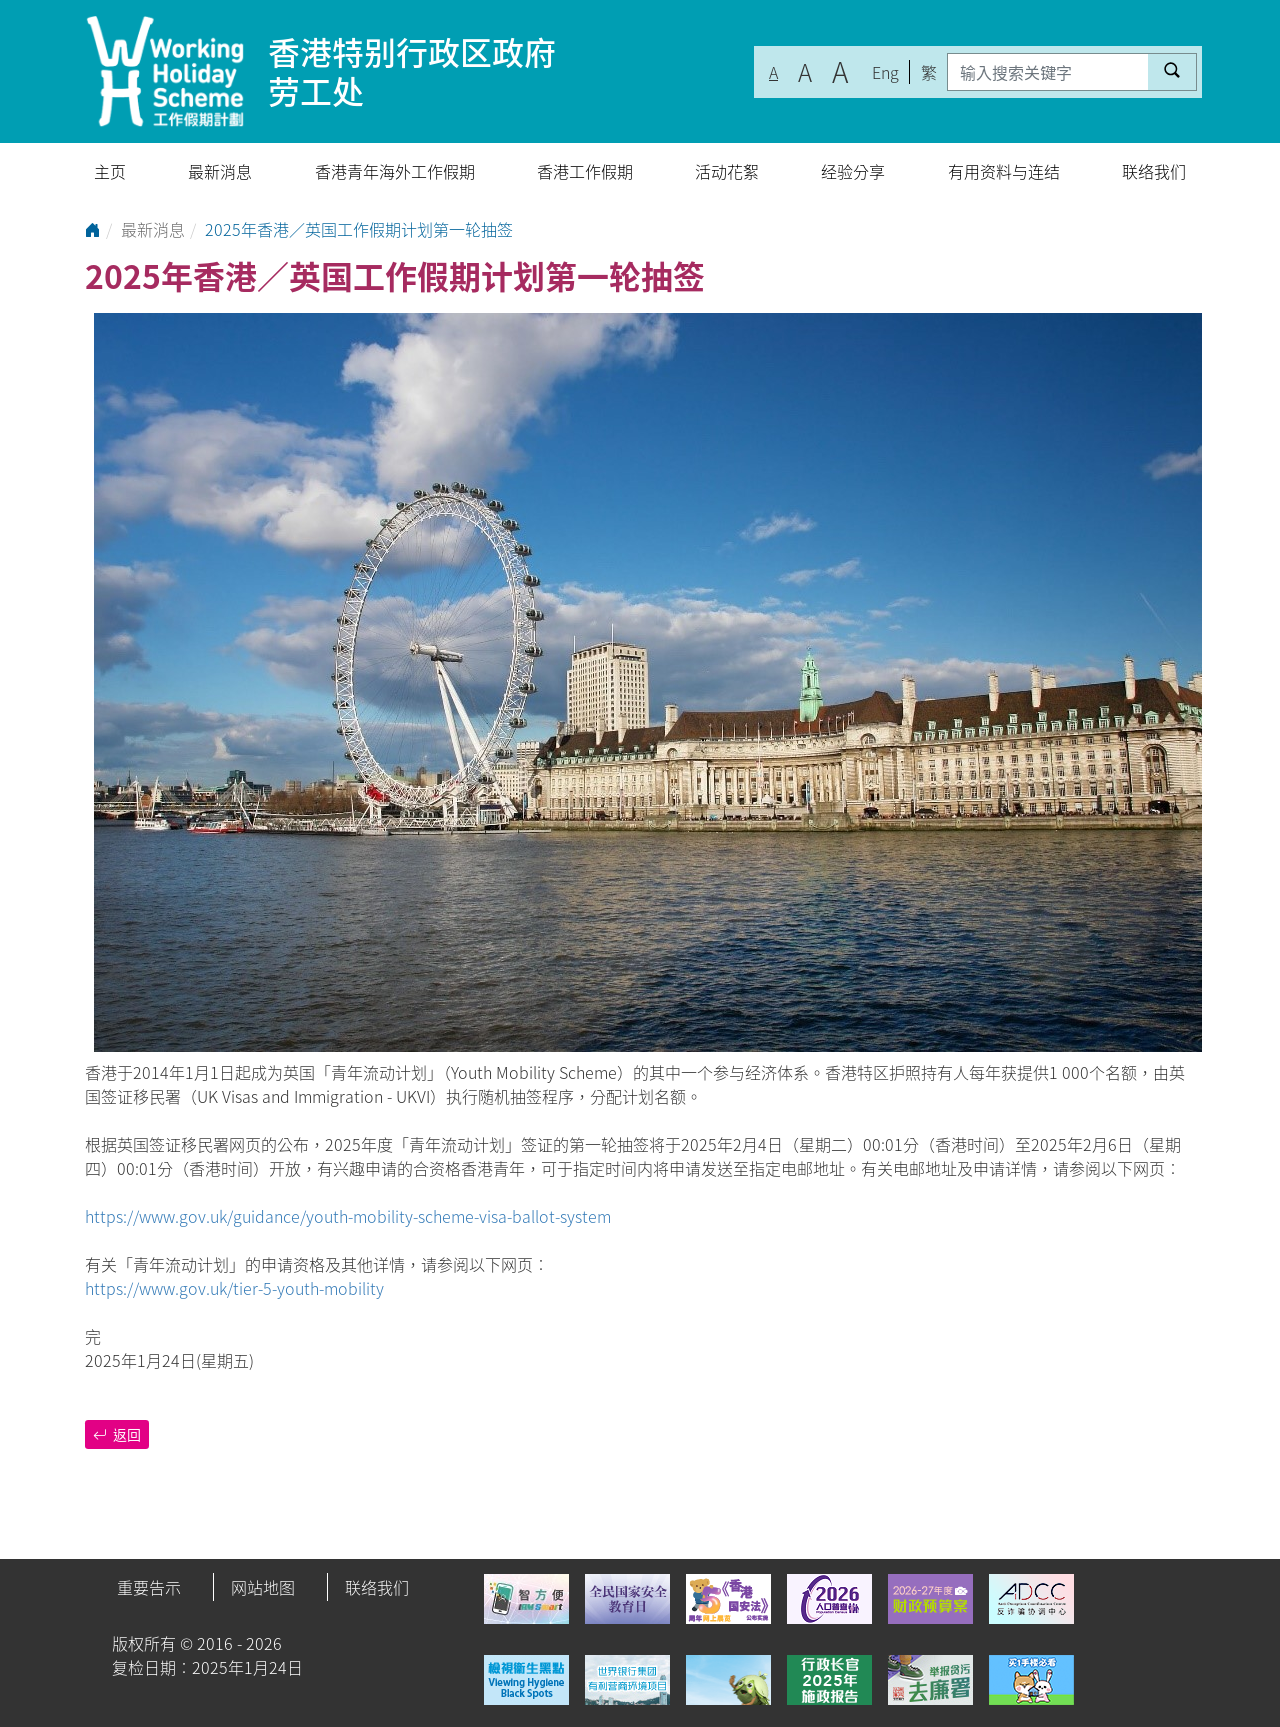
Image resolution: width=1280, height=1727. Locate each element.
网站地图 (263, 1587)
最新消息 (220, 171)
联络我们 (1154, 171)
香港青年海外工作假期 (395, 171)
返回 (117, 1434)
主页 (110, 171)
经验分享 (853, 171)
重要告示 (149, 1587)
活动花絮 (727, 171)
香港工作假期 (585, 171)
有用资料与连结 (1004, 171)
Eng (885, 72)
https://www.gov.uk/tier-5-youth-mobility (234, 1288)
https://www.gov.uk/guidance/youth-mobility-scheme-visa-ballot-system (348, 1216)
